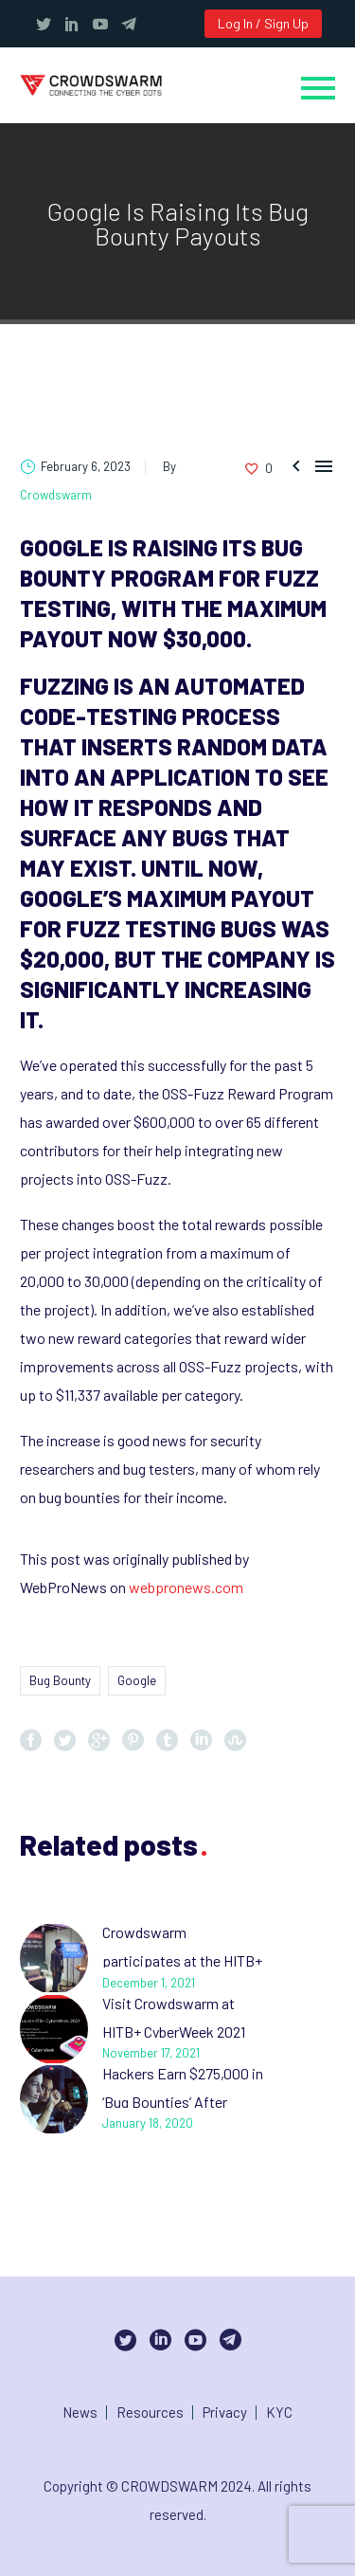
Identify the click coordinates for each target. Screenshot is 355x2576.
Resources (150, 2412)
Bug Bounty (60, 1680)
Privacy (225, 2412)
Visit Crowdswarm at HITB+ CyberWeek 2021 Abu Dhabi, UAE (173, 2031)
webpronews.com (186, 1587)
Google (136, 1680)
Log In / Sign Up (263, 23)
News (80, 2412)
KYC (279, 2412)
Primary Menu (318, 88)
